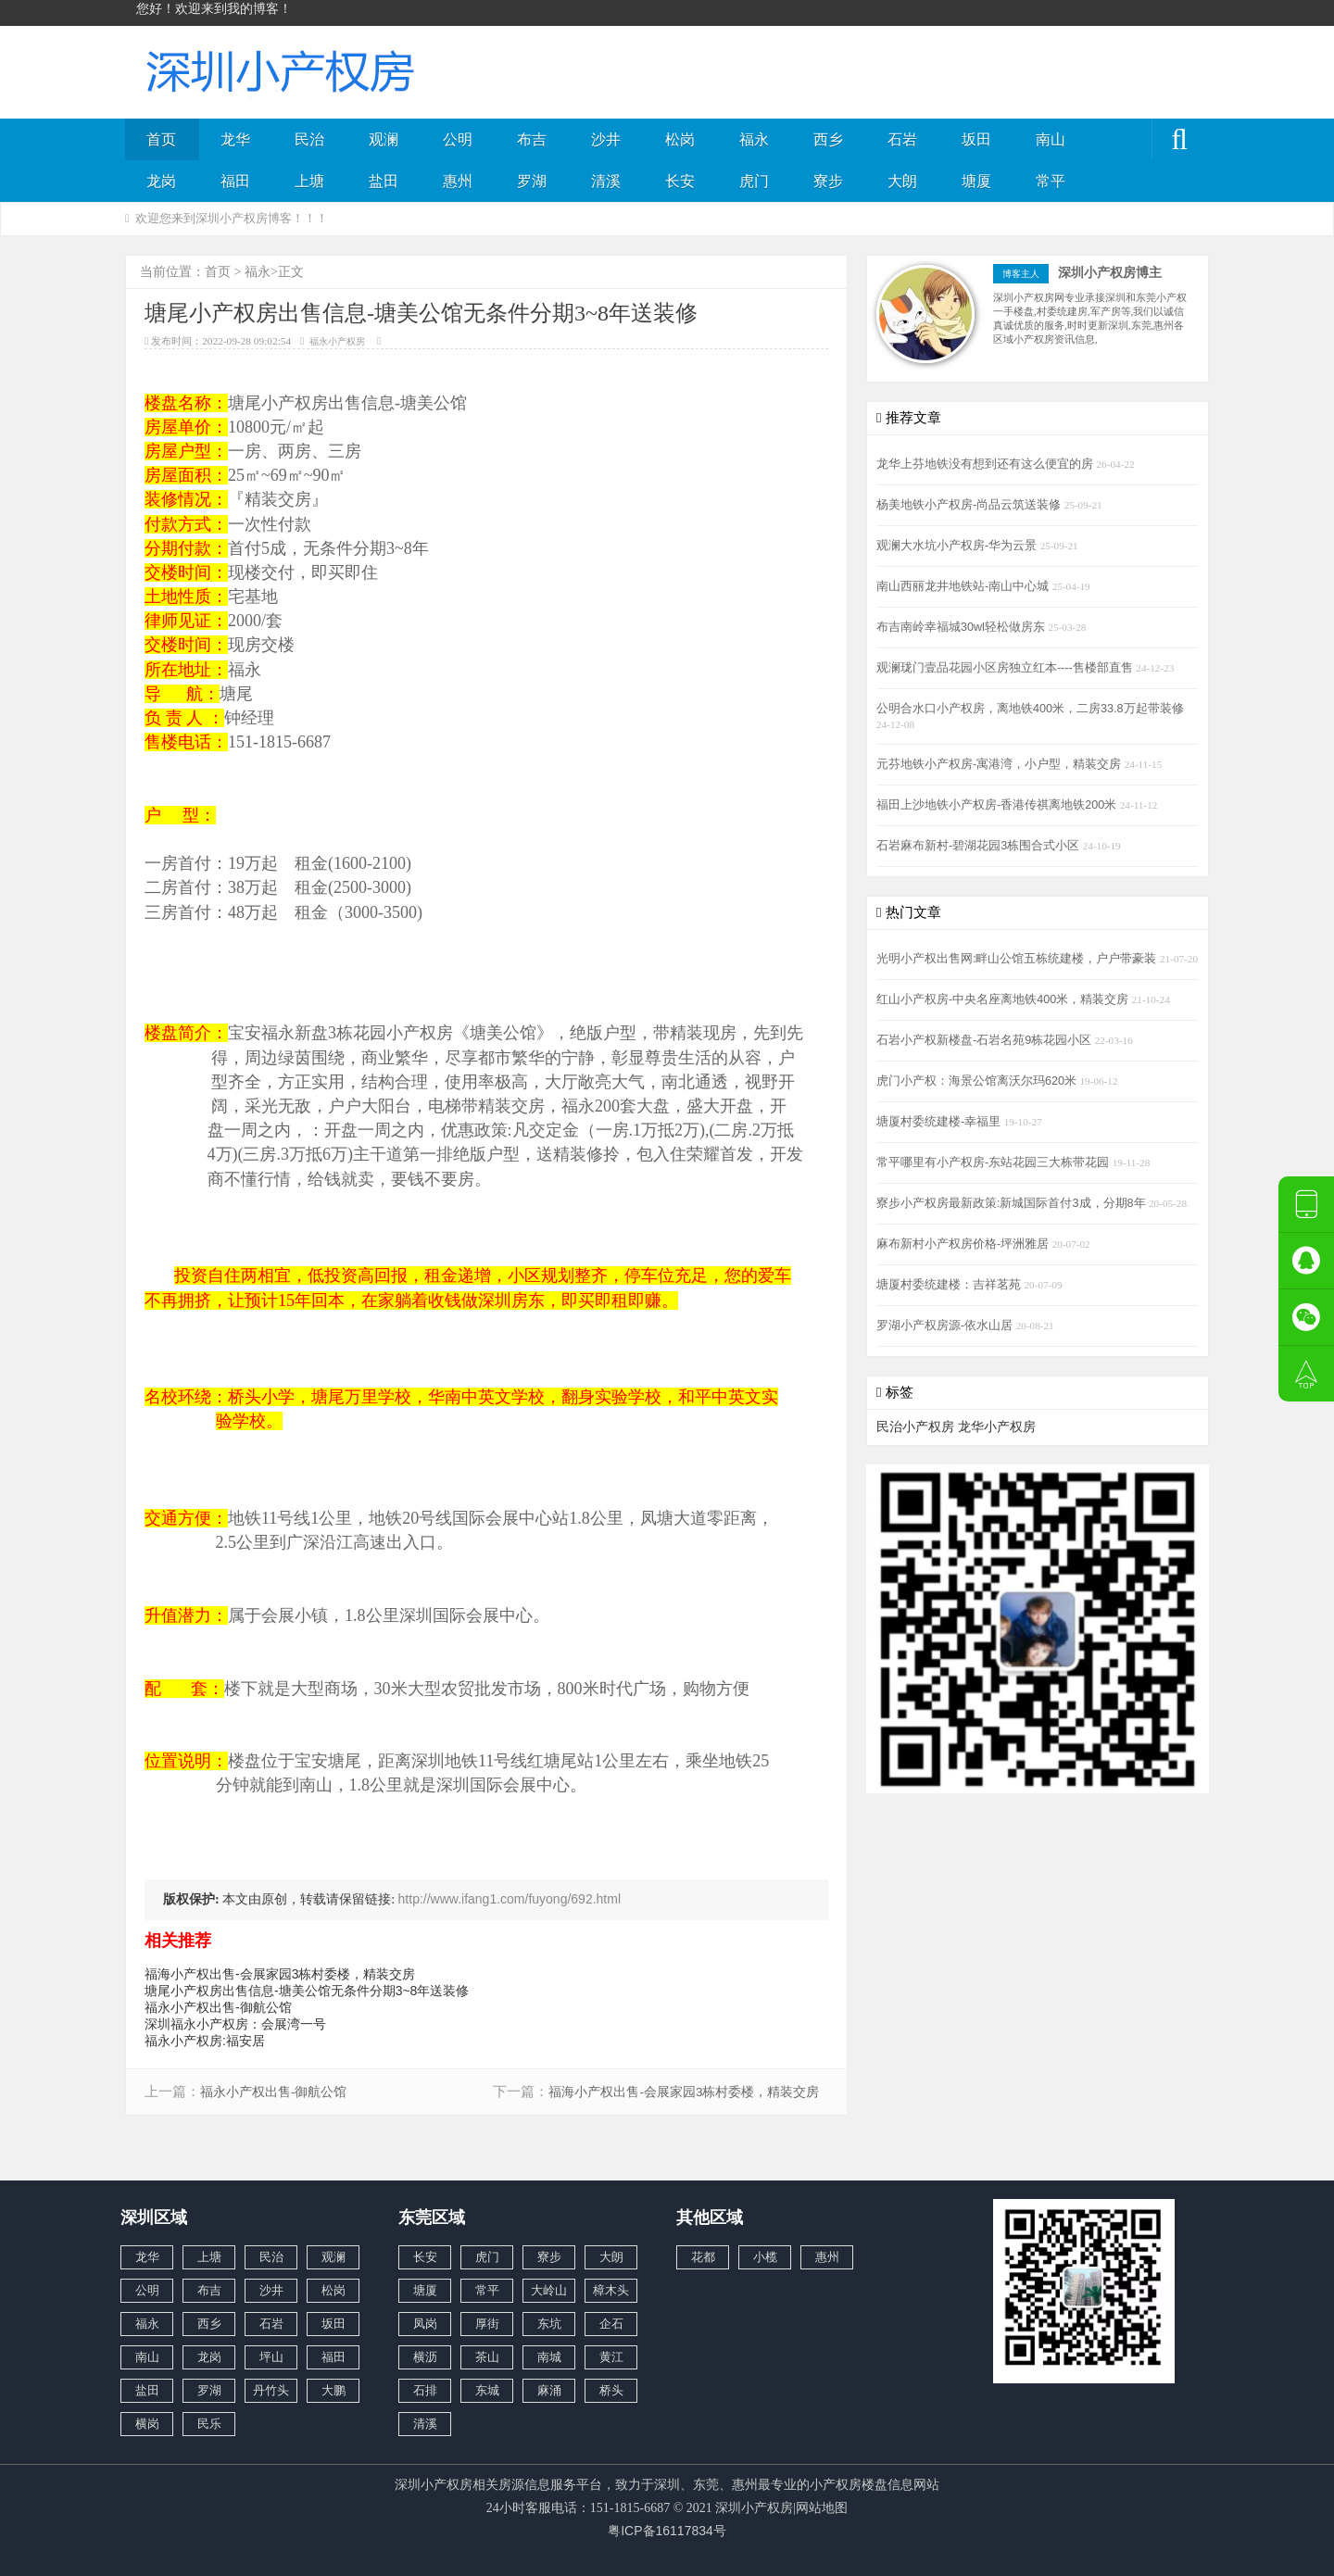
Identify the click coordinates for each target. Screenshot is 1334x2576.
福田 (235, 181)
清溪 (606, 181)
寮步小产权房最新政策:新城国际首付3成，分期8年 (1012, 1203)
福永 (754, 139)
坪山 (271, 2357)
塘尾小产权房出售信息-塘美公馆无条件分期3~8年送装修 (307, 1990)
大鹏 (333, 2390)
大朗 (902, 181)
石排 (425, 2390)
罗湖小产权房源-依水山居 (946, 1325)
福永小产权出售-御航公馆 (218, 2007)
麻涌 (549, 2390)
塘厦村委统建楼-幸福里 (940, 1121)
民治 (309, 139)
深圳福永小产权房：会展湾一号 (235, 2024)
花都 (703, 2257)
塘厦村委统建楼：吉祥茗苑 (950, 1284)
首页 (161, 139)
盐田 (383, 181)
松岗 (680, 139)
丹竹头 (271, 2390)
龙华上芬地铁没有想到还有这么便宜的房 (986, 464)
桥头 (611, 2390)
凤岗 (425, 2324)
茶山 (487, 2357)
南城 (549, 2357)
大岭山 (549, 2290)
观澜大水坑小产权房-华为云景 (958, 545)
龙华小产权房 (997, 1426)
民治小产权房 (915, 1426)
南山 (1050, 139)
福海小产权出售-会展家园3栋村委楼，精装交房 (280, 1974)
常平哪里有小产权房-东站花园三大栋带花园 (994, 1162)
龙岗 (161, 181)
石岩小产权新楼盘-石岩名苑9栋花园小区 (985, 1040)
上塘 (309, 181)
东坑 (549, 2324)
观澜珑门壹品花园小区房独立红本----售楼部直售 (1006, 667)
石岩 (902, 139)
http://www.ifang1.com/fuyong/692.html (509, 1898)
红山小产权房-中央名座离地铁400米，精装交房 (1004, 999)
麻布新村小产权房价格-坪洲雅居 (964, 1244)
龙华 (235, 139)
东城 (487, 2390)
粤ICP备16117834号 (667, 2530)
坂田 (976, 139)
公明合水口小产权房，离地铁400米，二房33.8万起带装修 (1030, 708)
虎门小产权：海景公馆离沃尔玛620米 (978, 1080)
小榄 (765, 2257)
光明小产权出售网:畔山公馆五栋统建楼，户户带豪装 (1018, 958)
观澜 (383, 139)
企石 (611, 2324)
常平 (1050, 181)
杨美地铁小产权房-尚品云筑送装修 (970, 504)
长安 (680, 181)
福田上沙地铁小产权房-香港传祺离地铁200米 (998, 804)
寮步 (828, 181)
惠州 (457, 181)
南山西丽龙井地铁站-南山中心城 (964, 586)
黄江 (611, 2357)
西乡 (828, 139)
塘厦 (976, 181)
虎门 (754, 181)
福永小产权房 (337, 341)
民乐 (209, 2424)
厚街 (487, 2324)
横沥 (425, 2357)
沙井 (606, 139)
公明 (457, 139)
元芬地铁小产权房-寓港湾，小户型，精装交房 (1000, 764)
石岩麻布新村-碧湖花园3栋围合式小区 (979, 845)
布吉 (532, 139)
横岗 (147, 2424)
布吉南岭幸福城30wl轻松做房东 (962, 627)
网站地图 (822, 2507)
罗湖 (532, 181)
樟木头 (611, 2290)
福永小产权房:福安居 (205, 2040)
